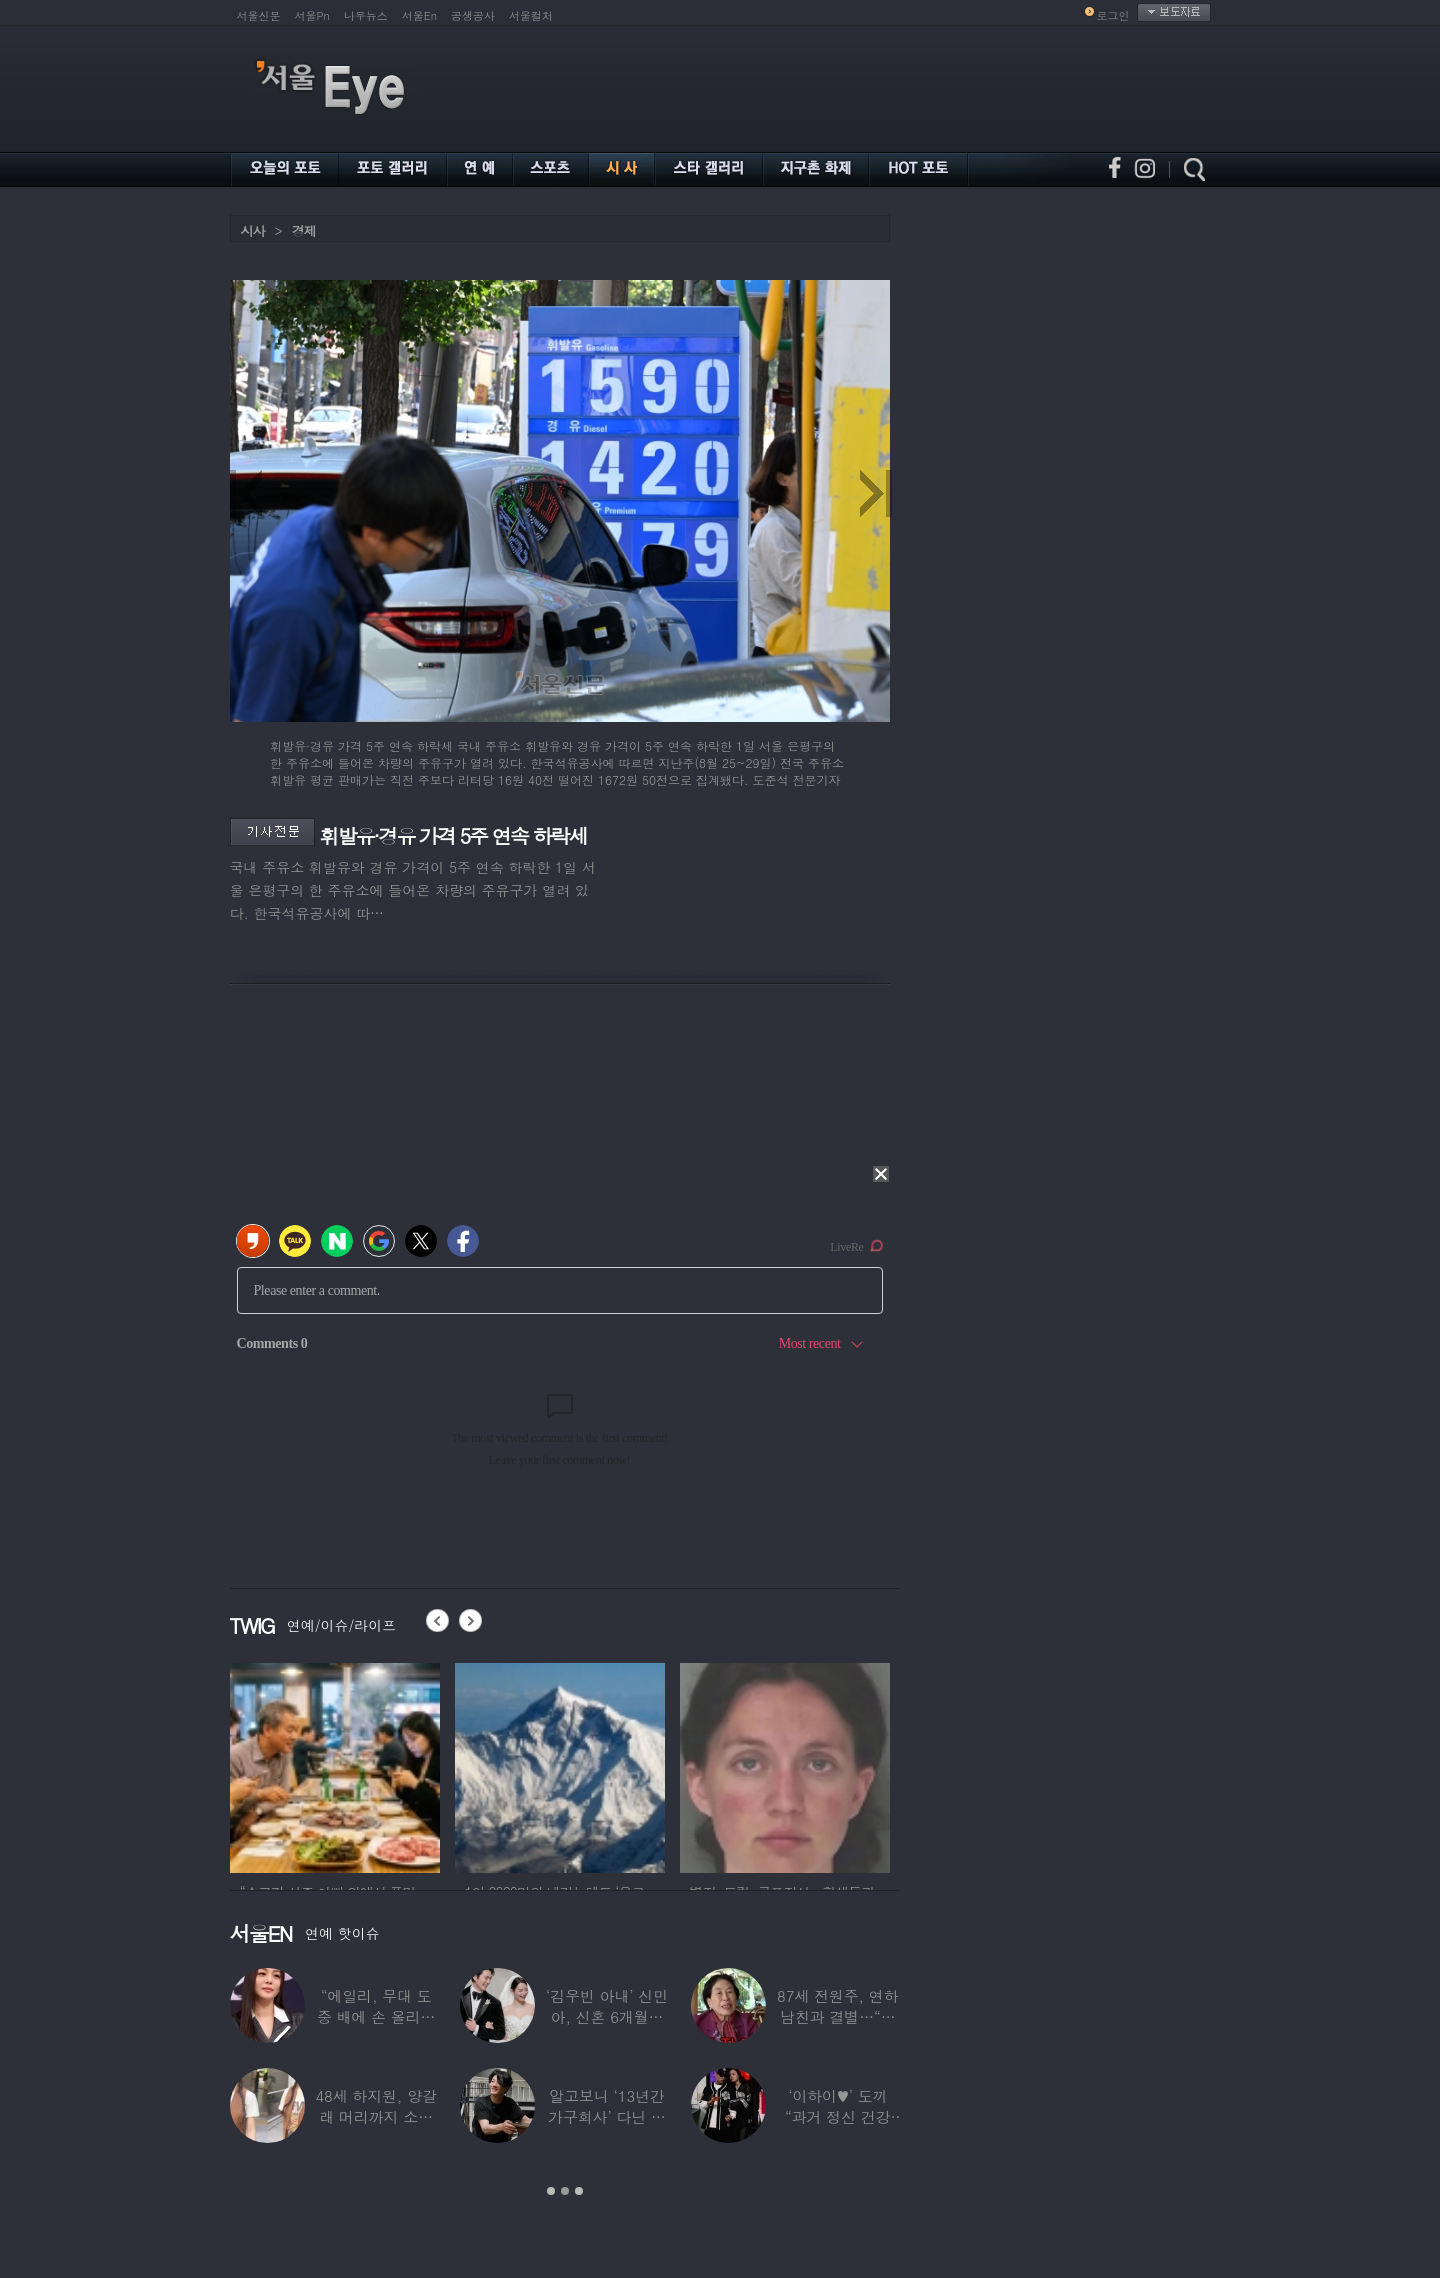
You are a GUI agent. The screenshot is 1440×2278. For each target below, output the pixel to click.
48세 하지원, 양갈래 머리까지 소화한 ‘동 (376, 2116)
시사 (253, 230)
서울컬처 (531, 15)
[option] (335, 1765)
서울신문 (259, 15)
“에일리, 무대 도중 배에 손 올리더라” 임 (376, 2016)
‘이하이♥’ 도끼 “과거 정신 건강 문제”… (838, 2116)
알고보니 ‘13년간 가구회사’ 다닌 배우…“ (607, 2116)
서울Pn (312, 15)
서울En (419, 15)
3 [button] (579, 2191)
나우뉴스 (366, 15)
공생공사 (473, 15)
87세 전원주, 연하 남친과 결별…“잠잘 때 (838, 2016)
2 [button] (565, 2191)
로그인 (1113, 15)
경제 (304, 230)
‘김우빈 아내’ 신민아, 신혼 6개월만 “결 (607, 2016)
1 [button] (551, 2191)
